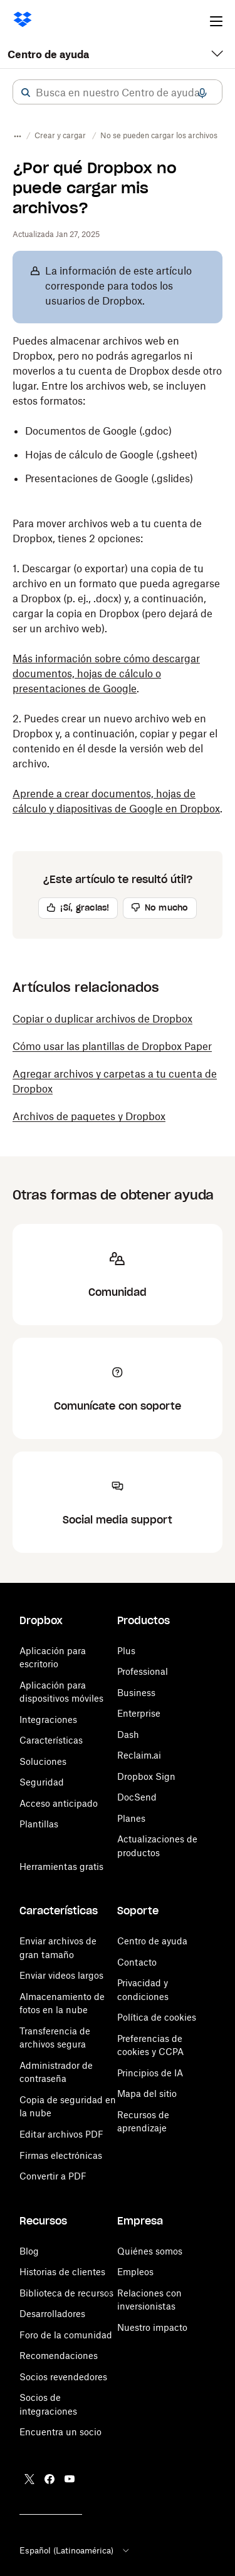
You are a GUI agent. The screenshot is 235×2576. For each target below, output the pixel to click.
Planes (131, 1818)
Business (136, 1692)
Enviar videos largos (61, 1975)
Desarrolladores (52, 2313)
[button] (25, 92)
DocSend (137, 1797)
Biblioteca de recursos (66, 2293)
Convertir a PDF (52, 2176)
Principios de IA (150, 2073)
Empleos (135, 2271)
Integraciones (48, 1719)
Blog (29, 2251)
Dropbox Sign (146, 1776)
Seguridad (41, 1782)
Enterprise (138, 1713)
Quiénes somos (149, 2251)
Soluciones (42, 1761)
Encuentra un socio (60, 2432)
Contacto (137, 1962)
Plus (126, 1650)
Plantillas (38, 1824)
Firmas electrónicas (60, 2155)
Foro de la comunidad (65, 2335)
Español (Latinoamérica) (75, 2550)
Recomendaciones (58, 2355)
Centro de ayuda (48, 54)
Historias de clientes (62, 2271)
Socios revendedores (63, 2376)
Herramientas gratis (61, 1866)
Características (51, 1740)
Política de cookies (156, 2017)
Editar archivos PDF (61, 2134)
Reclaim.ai (139, 1755)
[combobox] (117, 92)
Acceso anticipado (58, 1803)
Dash (128, 1734)
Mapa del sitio (147, 2093)
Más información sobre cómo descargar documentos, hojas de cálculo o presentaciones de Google (106, 673)
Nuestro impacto (152, 2327)
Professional (142, 1671)
